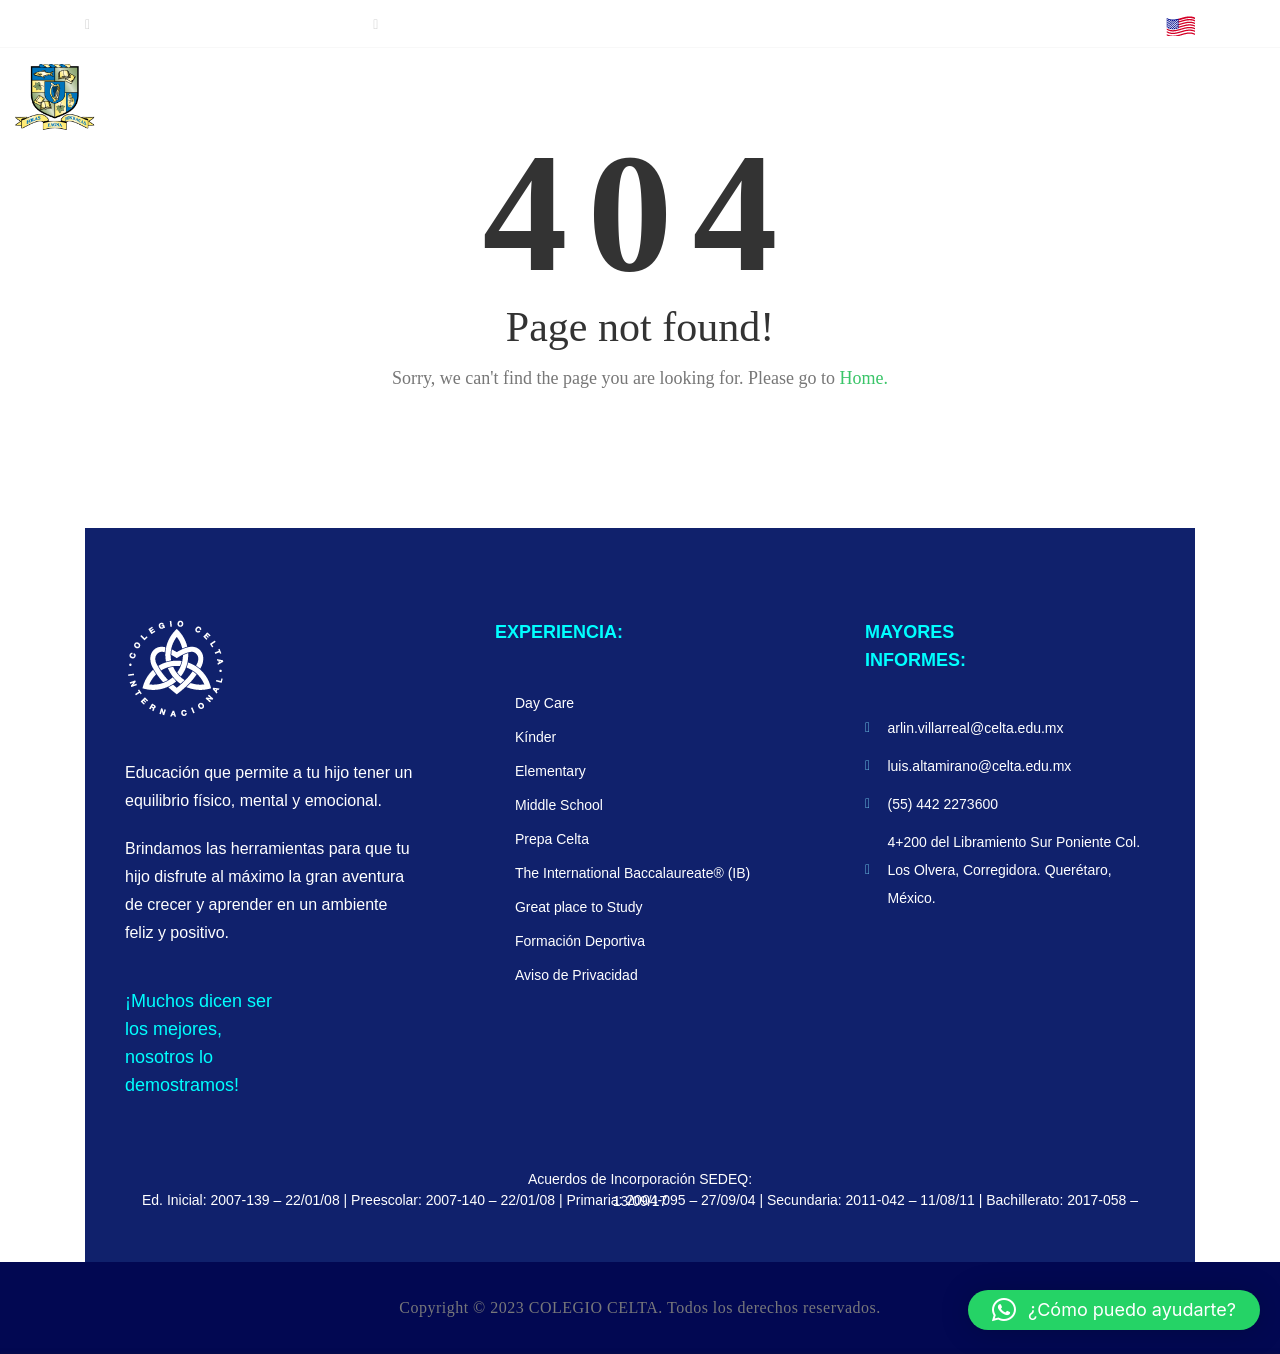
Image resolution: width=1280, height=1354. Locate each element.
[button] (1114, 1310)
